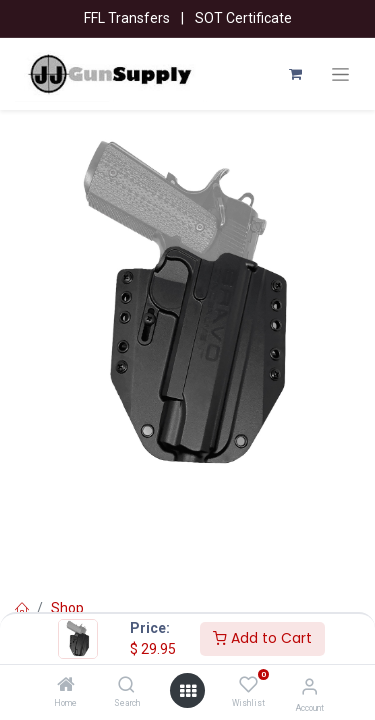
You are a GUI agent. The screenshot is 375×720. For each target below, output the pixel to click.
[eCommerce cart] (295, 74)
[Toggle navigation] (340, 74)
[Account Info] (309, 686)
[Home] (66, 686)
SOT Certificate (243, 18)
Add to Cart (262, 638)
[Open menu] (188, 691)
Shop (67, 608)
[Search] (126, 686)
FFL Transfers (127, 18)
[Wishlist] (248, 685)
